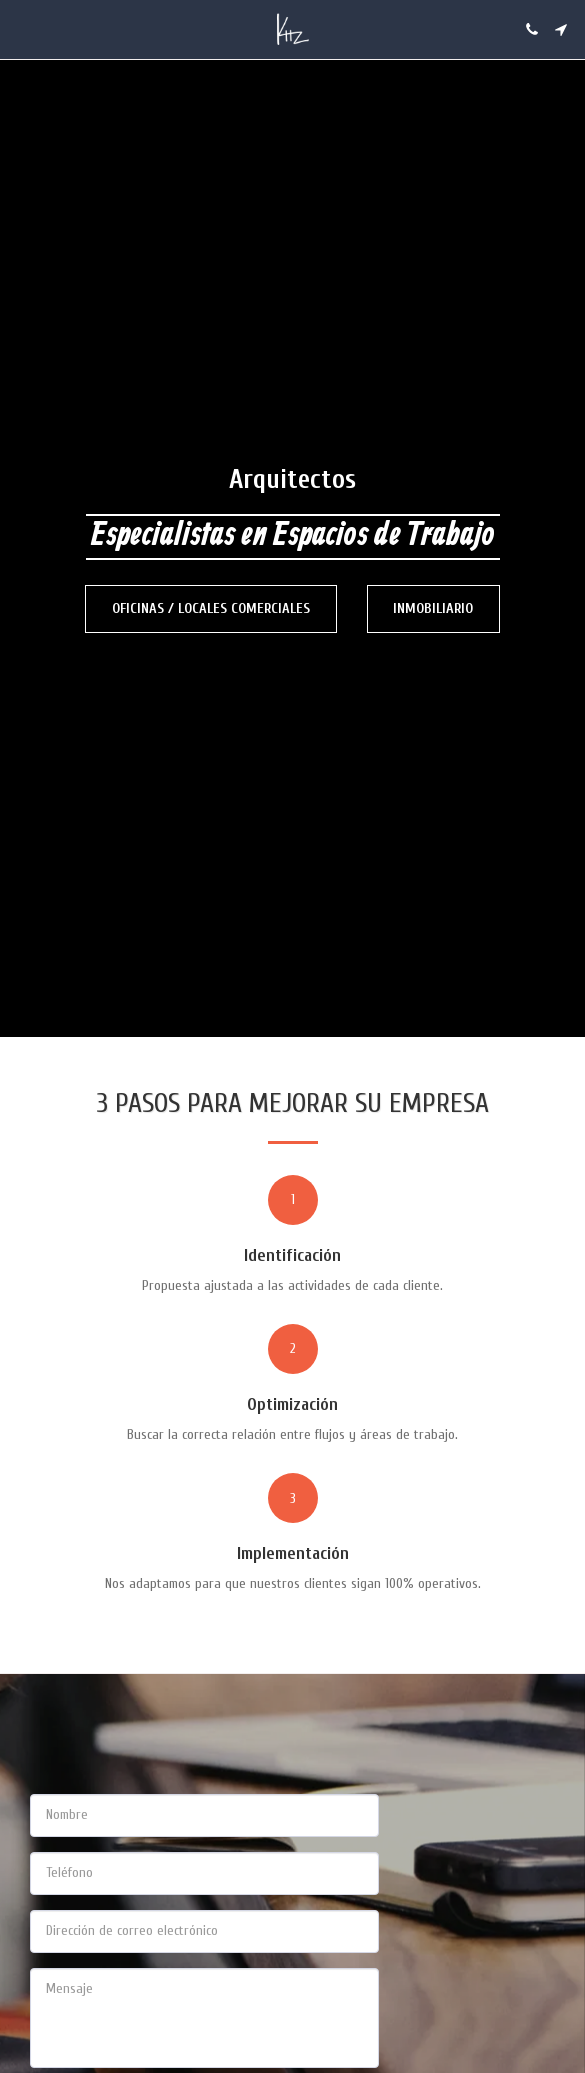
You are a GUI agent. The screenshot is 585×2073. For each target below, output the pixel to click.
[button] (22, 28)
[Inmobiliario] (434, 609)
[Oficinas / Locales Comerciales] (211, 609)
